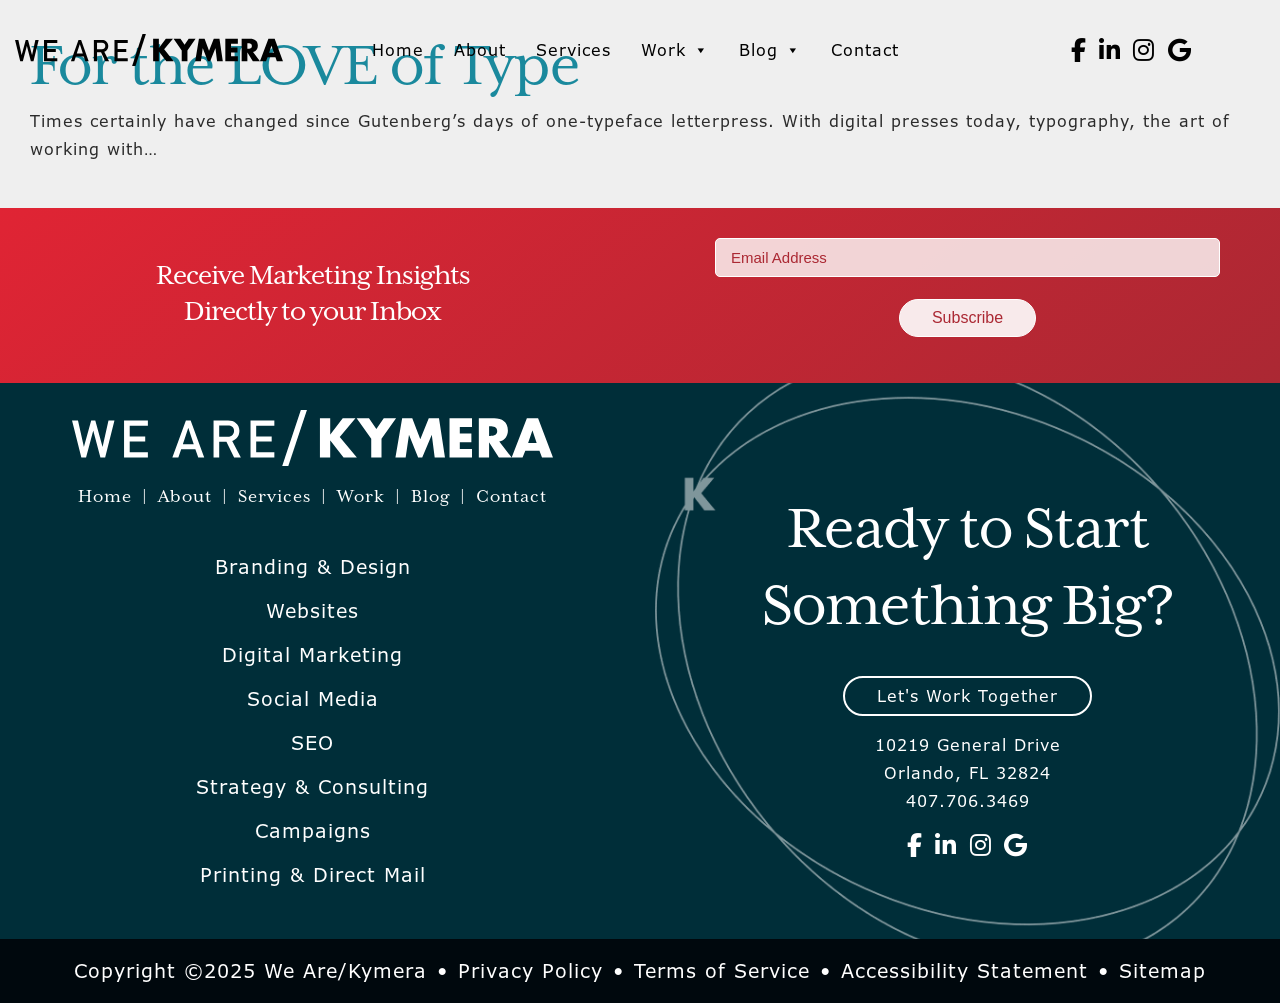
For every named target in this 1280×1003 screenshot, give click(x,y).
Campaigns (313, 831)
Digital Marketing (312, 655)
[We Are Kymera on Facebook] (1079, 50)
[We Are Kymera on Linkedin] (1110, 50)
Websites (312, 611)
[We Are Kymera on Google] (1180, 50)
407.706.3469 (968, 801)
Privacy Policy (530, 971)
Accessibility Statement (964, 971)
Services (573, 50)
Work (675, 50)
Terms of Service (722, 971)
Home (398, 50)
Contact (865, 50)
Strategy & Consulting (312, 787)
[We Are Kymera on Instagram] (1144, 50)
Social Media (313, 699)
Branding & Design (313, 567)
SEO (312, 743)
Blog (770, 50)
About (480, 50)
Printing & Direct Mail (313, 875)
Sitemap (1162, 971)
